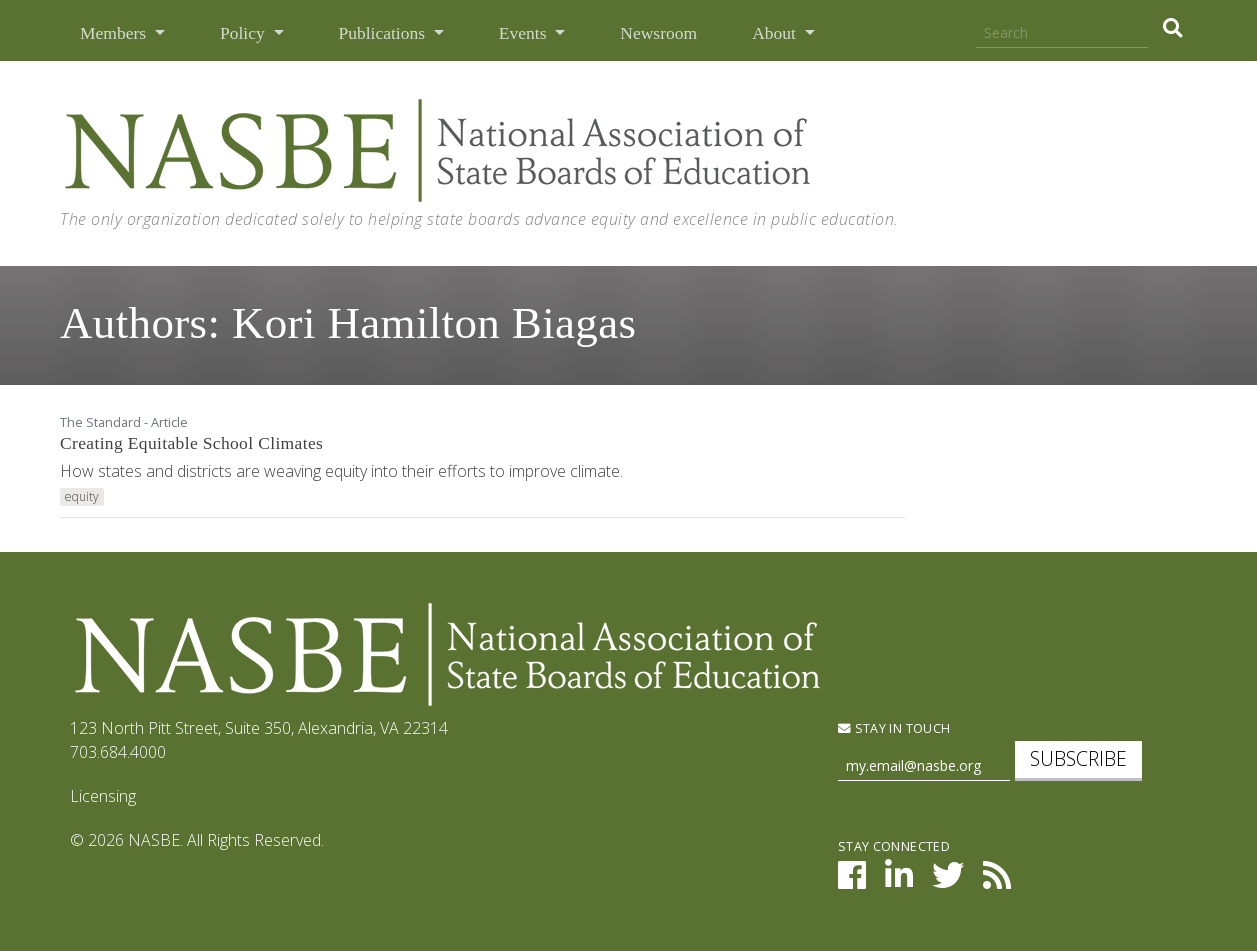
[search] (1172, 28)
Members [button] (115, 33)
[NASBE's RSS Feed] (997, 881)
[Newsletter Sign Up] (924, 766)
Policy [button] (244, 33)
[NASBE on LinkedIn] (899, 881)
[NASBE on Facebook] (852, 881)
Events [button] (525, 33)
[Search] (1062, 33)
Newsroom (658, 33)
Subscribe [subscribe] (1078, 758)
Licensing (103, 796)
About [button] (776, 33)
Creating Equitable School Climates (191, 443)
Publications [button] (384, 33)
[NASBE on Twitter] (948, 881)
